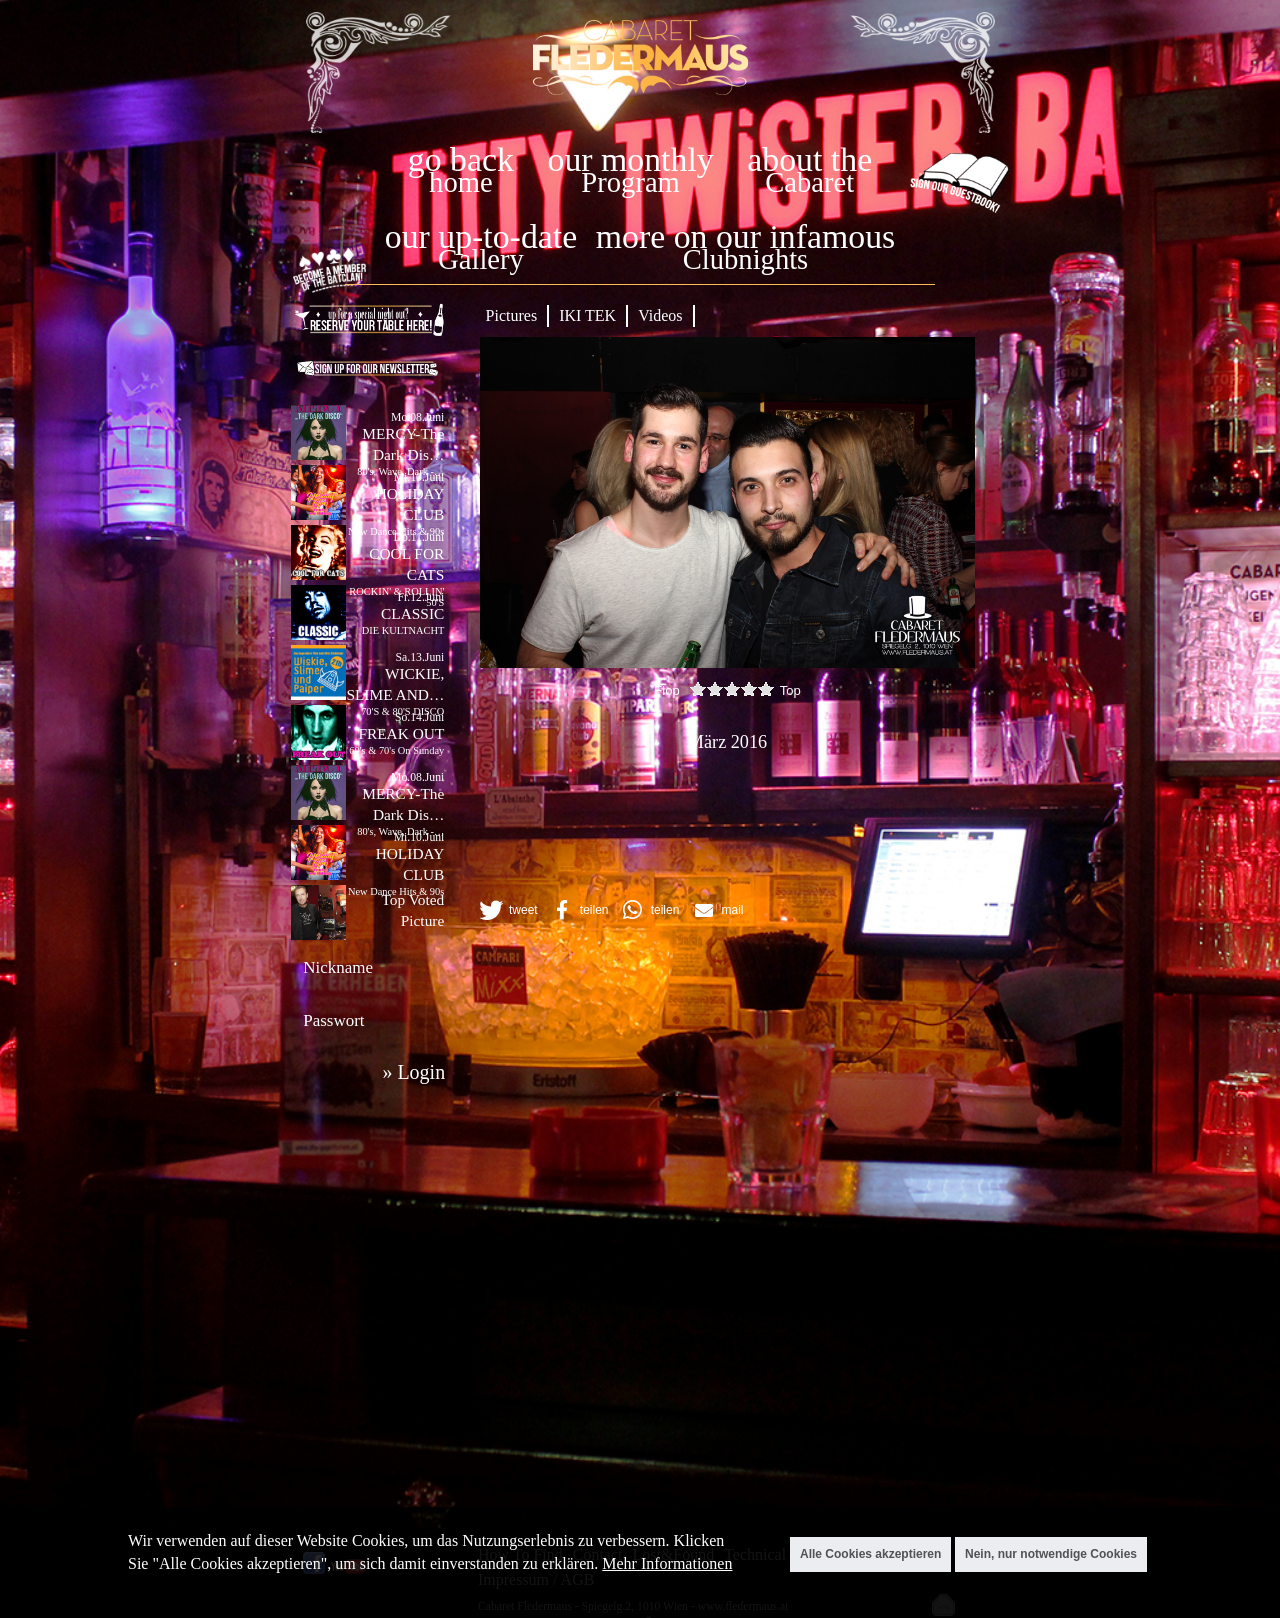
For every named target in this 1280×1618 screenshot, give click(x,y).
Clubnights (746, 259)
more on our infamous (745, 236)
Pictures (512, 315)
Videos (660, 315)
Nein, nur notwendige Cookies (1051, 1554)
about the (809, 159)
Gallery (481, 259)
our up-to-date (481, 236)
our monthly (631, 159)
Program (630, 182)
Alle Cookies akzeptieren (870, 1554)
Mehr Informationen (667, 1563)
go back (461, 159)
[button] (507, 910)
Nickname (338, 967)
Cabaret (809, 182)
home (461, 182)
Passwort (333, 1020)
